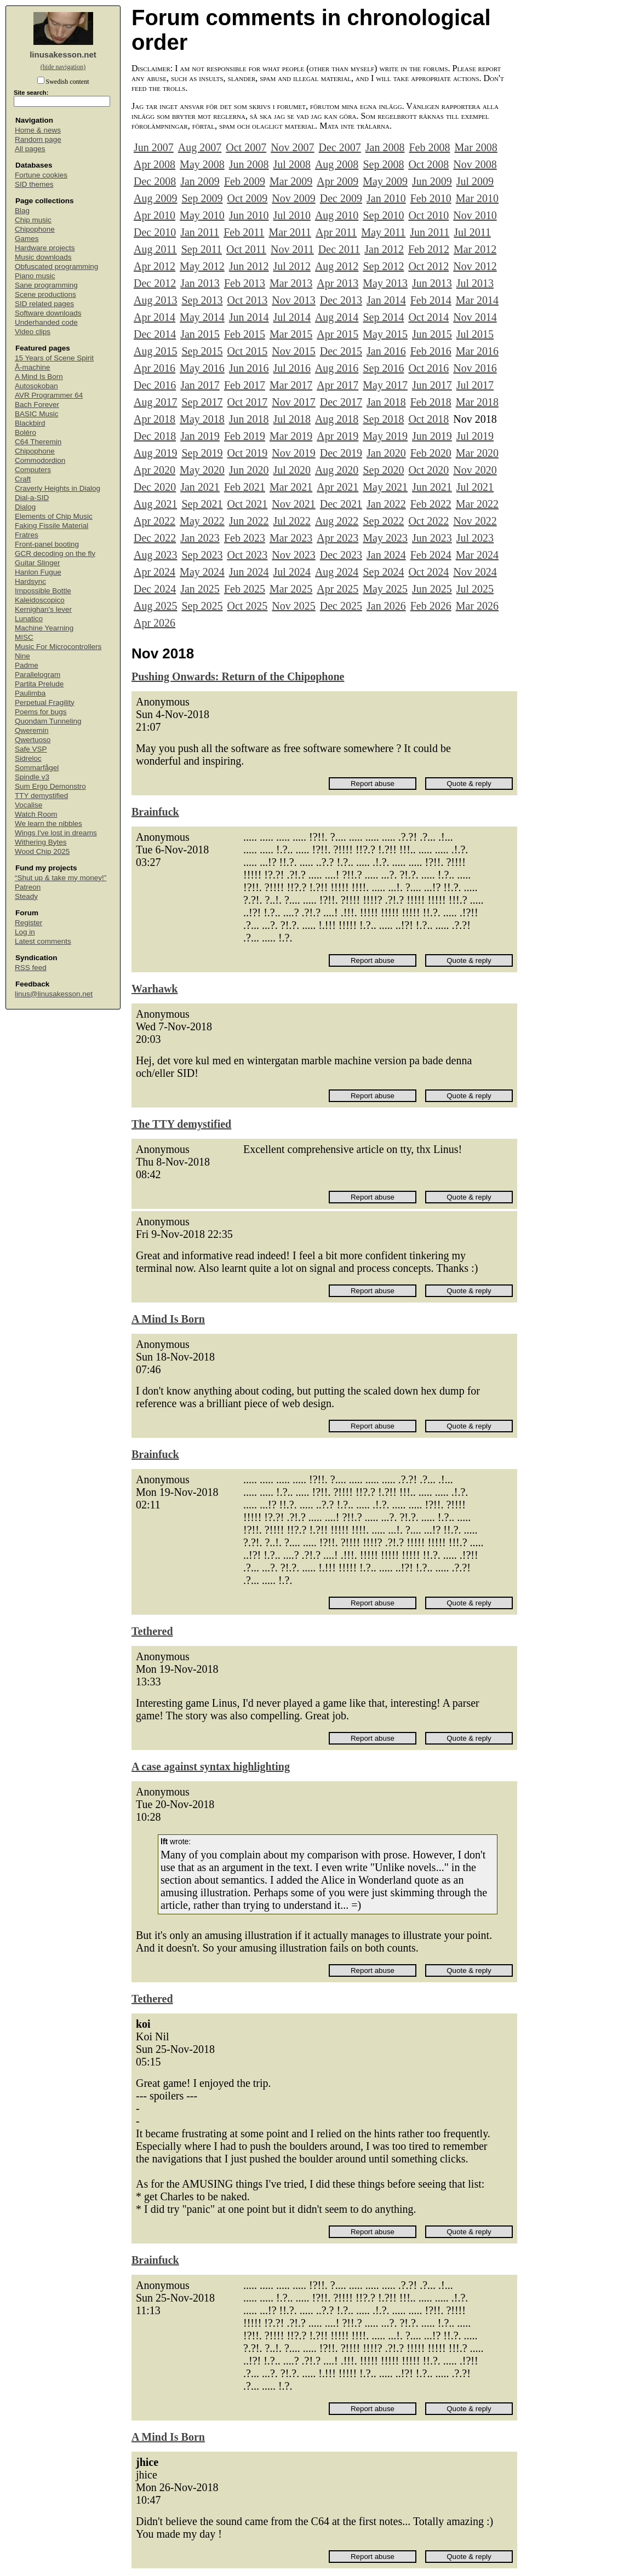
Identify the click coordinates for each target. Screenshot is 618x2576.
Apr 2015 (337, 334)
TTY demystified (41, 795)
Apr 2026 (154, 623)
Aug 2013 (155, 300)
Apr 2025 (337, 589)
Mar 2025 (291, 589)
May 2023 (385, 538)
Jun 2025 (432, 589)
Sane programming (46, 285)
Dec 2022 (155, 538)
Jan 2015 (200, 334)
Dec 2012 (155, 283)
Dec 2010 (155, 232)
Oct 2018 (428, 419)
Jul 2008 (292, 164)
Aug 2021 (155, 504)
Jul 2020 (292, 470)
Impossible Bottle (43, 591)
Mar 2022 (477, 504)
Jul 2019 (475, 436)
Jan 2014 (386, 300)
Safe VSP (31, 749)
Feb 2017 (244, 385)
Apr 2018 (154, 419)
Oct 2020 (428, 470)
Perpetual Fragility (45, 702)
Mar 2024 (477, 555)
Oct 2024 (428, 572)
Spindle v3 (32, 777)
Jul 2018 (292, 419)
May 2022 (202, 521)
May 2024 (202, 572)
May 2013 (385, 283)
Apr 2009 (337, 181)
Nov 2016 (474, 368)
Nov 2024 (474, 572)
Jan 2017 (200, 385)
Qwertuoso (32, 740)
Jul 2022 (292, 521)
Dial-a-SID (32, 498)
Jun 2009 (432, 181)
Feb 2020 (430, 453)
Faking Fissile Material (51, 525)
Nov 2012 (474, 266)
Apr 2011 (336, 232)
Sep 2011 (201, 249)
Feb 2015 (244, 334)
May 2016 (202, 368)
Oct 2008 (428, 164)
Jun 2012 (249, 266)
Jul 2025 (475, 589)
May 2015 (385, 334)
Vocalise (28, 805)
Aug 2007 (199, 147)
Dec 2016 (155, 385)
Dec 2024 (155, 589)
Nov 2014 (474, 317)
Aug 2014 (336, 317)
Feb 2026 (430, 606)
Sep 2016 (383, 368)
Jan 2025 (200, 589)
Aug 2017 (155, 402)
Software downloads (48, 313)
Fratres (26, 535)
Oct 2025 (247, 606)
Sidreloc (28, 758)
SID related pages (44, 304)
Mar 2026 (477, 606)
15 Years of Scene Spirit (54, 358)
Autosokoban (36, 386)
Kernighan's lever (43, 609)
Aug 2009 (155, 198)
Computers (33, 470)
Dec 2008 (155, 181)
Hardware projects (45, 248)
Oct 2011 (246, 249)
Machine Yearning (44, 628)
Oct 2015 (247, 351)
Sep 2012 (383, 266)
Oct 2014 (428, 317)
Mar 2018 (477, 402)
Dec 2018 (155, 436)
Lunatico (29, 619)
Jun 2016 (249, 368)
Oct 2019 (247, 453)
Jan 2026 (386, 606)
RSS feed (31, 967)
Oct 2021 (247, 504)
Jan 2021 (200, 487)
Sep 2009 (201, 198)
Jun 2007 (154, 147)
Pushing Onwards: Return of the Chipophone (237, 676)
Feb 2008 (429, 147)
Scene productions (45, 294)
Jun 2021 (432, 487)
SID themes (34, 184)
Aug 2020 (336, 470)
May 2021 (385, 487)
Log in (25, 932)
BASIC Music (37, 414)
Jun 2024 (249, 572)
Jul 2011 (472, 232)
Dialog (25, 507)
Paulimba (30, 693)
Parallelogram (37, 674)
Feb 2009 (244, 181)
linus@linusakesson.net (54, 994)
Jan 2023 (200, 538)
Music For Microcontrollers (58, 646)
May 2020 (202, 470)
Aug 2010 (336, 215)
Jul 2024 (292, 572)
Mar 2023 (291, 538)
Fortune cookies (41, 175)
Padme (26, 665)
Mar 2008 (475, 147)
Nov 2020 (474, 470)
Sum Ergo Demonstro (50, 786)
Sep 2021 (201, 504)
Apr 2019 (337, 436)
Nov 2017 (293, 402)
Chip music (33, 220)
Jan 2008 (385, 147)
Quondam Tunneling (48, 721)
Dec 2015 (341, 351)
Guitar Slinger (37, 563)
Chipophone (35, 229)
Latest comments (43, 941)
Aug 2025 (155, 606)
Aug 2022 (336, 521)
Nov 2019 (293, 453)
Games (27, 238)
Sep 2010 (383, 215)
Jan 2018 (386, 402)
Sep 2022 (383, 521)
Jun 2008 (249, 164)
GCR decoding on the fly (55, 553)
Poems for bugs (41, 712)
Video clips (32, 332)
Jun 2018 (249, 419)
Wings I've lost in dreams (56, 833)
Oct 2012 (428, 266)
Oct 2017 (247, 402)
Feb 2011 (244, 232)
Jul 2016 (292, 368)
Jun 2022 (249, 521)
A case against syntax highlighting (210, 1766)
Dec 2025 (341, 606)
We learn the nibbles (48, 823)
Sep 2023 (201, 555)
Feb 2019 (244, 436)
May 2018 (202, 419)
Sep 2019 (201, 453)
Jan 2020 (386, 453)
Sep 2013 (201, 300)
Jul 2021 (475, 487)
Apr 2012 (154, 266)
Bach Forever (37, 404)
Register (28, 923)
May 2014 (202, 317)
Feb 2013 (244, 283)
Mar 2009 (291, 181)
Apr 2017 (337, 385)
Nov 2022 (474, 521)
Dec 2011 (339, 249)
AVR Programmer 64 (49, 395)
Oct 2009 (247, 198)
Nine (22, 656)
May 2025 (385, 589)
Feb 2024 (430, 555)
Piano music (35, 276)
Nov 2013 (293, 300)
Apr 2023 (337, 538)
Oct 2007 (246, 147)
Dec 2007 (340, 147)
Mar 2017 (291, 385)
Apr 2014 (154, 317)
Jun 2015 (432, 334)
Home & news (38, 130)
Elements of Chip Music (54, 516)
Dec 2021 (341, 504)
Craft (23, 479)
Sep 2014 (383, 317)
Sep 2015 (201, 351)
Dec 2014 (155, 334)
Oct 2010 (428, 215)
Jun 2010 (249, 215)
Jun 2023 (432, 538)
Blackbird (30, 423)
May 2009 (385, 181)
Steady (26, 896)
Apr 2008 (154, 164)
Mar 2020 (477, 453)
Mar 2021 (291, 487)
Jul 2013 (475, 283)
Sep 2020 (383, 470)
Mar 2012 (475, 249)
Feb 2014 (430, 300)
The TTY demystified (181, 1124)
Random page (38, 139)
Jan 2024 (386, 555)
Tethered (152, 1631)
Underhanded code (46, 322)
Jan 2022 (386, 504)
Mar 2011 (289, 232)
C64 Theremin (38, 442)
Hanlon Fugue (38, 572)
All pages (30, 149)
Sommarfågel (37, 768)
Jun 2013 (432, 283)
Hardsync (30, 581)
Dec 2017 (341, 402)
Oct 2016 (428, 368)
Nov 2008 (474, 164)
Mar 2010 (477, 198)
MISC (24, 637)
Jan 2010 (386, 198)
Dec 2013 (341, 300)
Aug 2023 (155, 555)
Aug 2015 (155, 351)
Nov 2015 (293, 351)
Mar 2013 (291, 283)
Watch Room (36, 814)
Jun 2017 (432, 385)
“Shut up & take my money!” (60, 878)
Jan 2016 (386, 351)
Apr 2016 (154, 368)
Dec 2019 (341, 453)
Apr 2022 (154, 521)
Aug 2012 (336, 266)
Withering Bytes (41, 842)
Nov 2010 (474, 215)
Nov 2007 (292, 147)
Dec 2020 (155, 487)
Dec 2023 (341, 555)
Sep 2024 (383, 572)
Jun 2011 (429, 232)
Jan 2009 (200, 181)
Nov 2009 (293, 198)
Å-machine (32, 367)
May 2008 (202, 164)
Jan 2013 (200, 283)
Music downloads (43, 257)
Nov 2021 (293, 504)
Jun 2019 (432, 436)
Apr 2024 (154, 572)
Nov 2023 (293, 555)
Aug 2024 (336, 572)
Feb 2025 (244, 589)
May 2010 (202, 215)
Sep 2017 (201, 402)
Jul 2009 (475, 181)
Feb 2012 (428, 249)
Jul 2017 (475, 385)
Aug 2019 (155, 453)
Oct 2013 (247, 300)
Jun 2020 (249, 470)
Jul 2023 (475, 538)
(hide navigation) (63, 67)
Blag (22, 210)
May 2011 (383, 232)
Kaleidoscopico (40, 600)
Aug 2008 (336, 164)
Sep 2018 (383, 419)
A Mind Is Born (39, 376)
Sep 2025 (201, 606)
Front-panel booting (47, 544)
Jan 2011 (199, 232)
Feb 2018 (430, 402)
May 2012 (202, 266)
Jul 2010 (292, 215)
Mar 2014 (477, 300)
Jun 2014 (249, 317)
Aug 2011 (155, 249)
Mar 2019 (291, 436)
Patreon (28, 887)
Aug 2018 (336, 419)
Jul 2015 (475, 334)
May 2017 (385, 385)
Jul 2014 (292, 317)
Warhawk (154, 989)
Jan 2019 (200, 436)
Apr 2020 (154, 470)
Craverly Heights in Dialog (57, 488)
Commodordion (40, 460)
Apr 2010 (154, 215)
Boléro (25, 432)
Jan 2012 (384, 249)
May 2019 (385, 436)
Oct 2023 (247, 555)
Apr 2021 (337, 487)
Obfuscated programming (56, 266)
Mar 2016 (477, 351)
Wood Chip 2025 (42, 851)
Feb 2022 (430, 504)
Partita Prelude (39, 684)
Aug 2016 (336, 368)
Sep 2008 (383, 164)
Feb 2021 (244, 487)
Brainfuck (155, 812)
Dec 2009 (341, 198)
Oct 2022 (428, 521)
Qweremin (32, 730)
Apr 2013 (337, 283)
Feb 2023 (244, 538)
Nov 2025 (293, 606)
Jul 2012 (292, 266)
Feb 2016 (430, 351)
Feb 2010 (430, 198)
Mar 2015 (291, 334)
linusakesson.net (63, 54)
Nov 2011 (292, 249)
